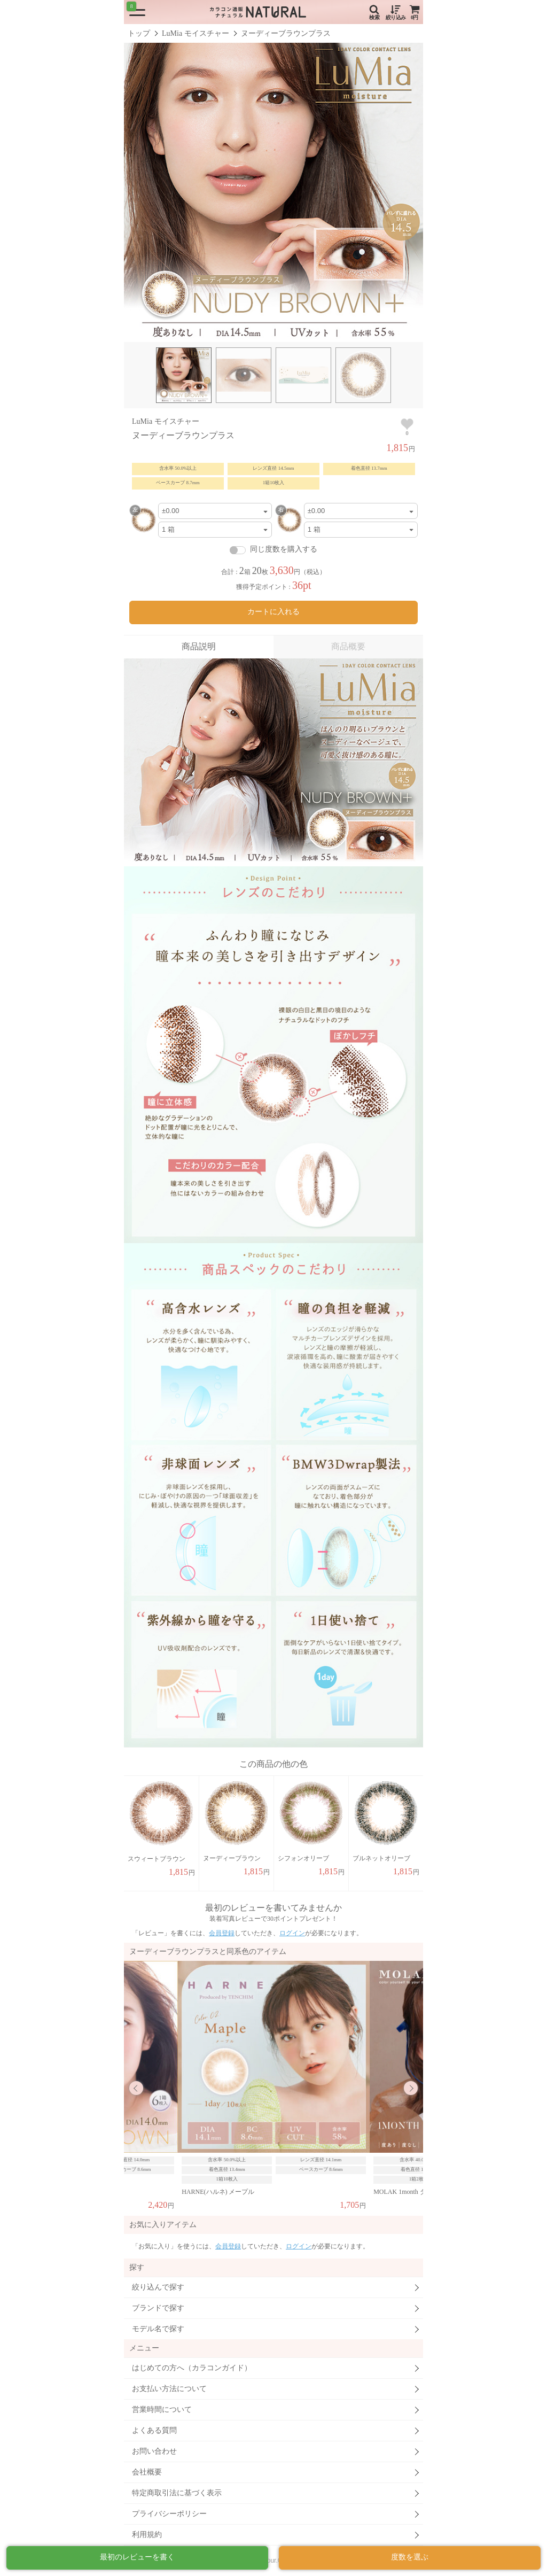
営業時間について (162, 2410)
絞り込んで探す (158, 2287)
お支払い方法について (169, 2389)
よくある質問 (154, 2430)
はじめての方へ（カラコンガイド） (192, 2368)
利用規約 (147, 2535)
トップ (139, 33)
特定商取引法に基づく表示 (177, 2493)
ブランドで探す (158, 2308)
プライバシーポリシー (169, 2514)
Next (411, 2088)
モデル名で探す (158, 2329)
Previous (136, 2088)
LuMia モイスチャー (195, 33)
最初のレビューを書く (137, 2557)
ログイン (292, 1933)
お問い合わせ (154, 2451)
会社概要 (147, 2472)
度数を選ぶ (409, 2557)
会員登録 (222, 1933)
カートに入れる (273, 612)
